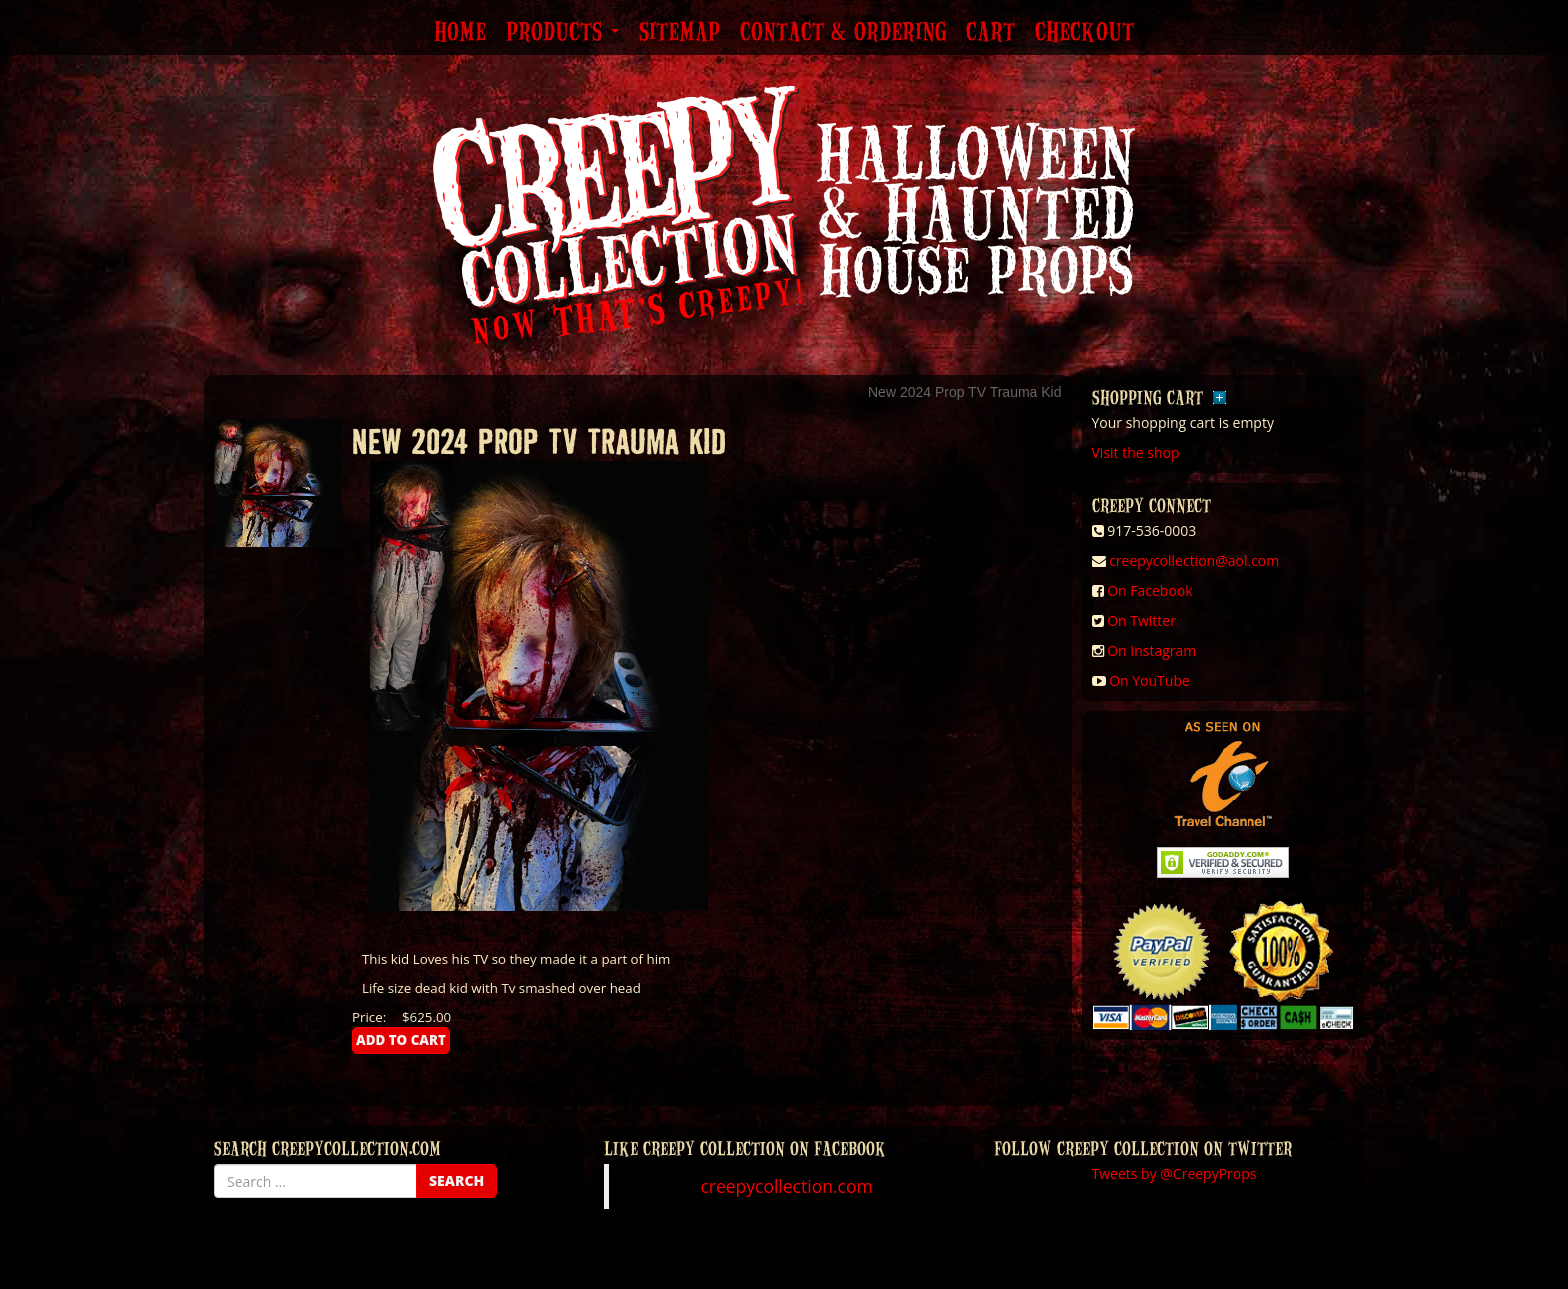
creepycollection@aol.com (1194, 560)
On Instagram (1151, 650)
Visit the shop (1136, 452)
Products (562, 33)
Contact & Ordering (843, 33)
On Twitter (1141, 620)
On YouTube (1149, 680)
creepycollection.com (786, 1186)
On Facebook (1149, 590)
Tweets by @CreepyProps (1174, 1173)
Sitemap (679, 33)
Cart (990, 33)
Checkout (1084, 33)
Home (460, 33)
